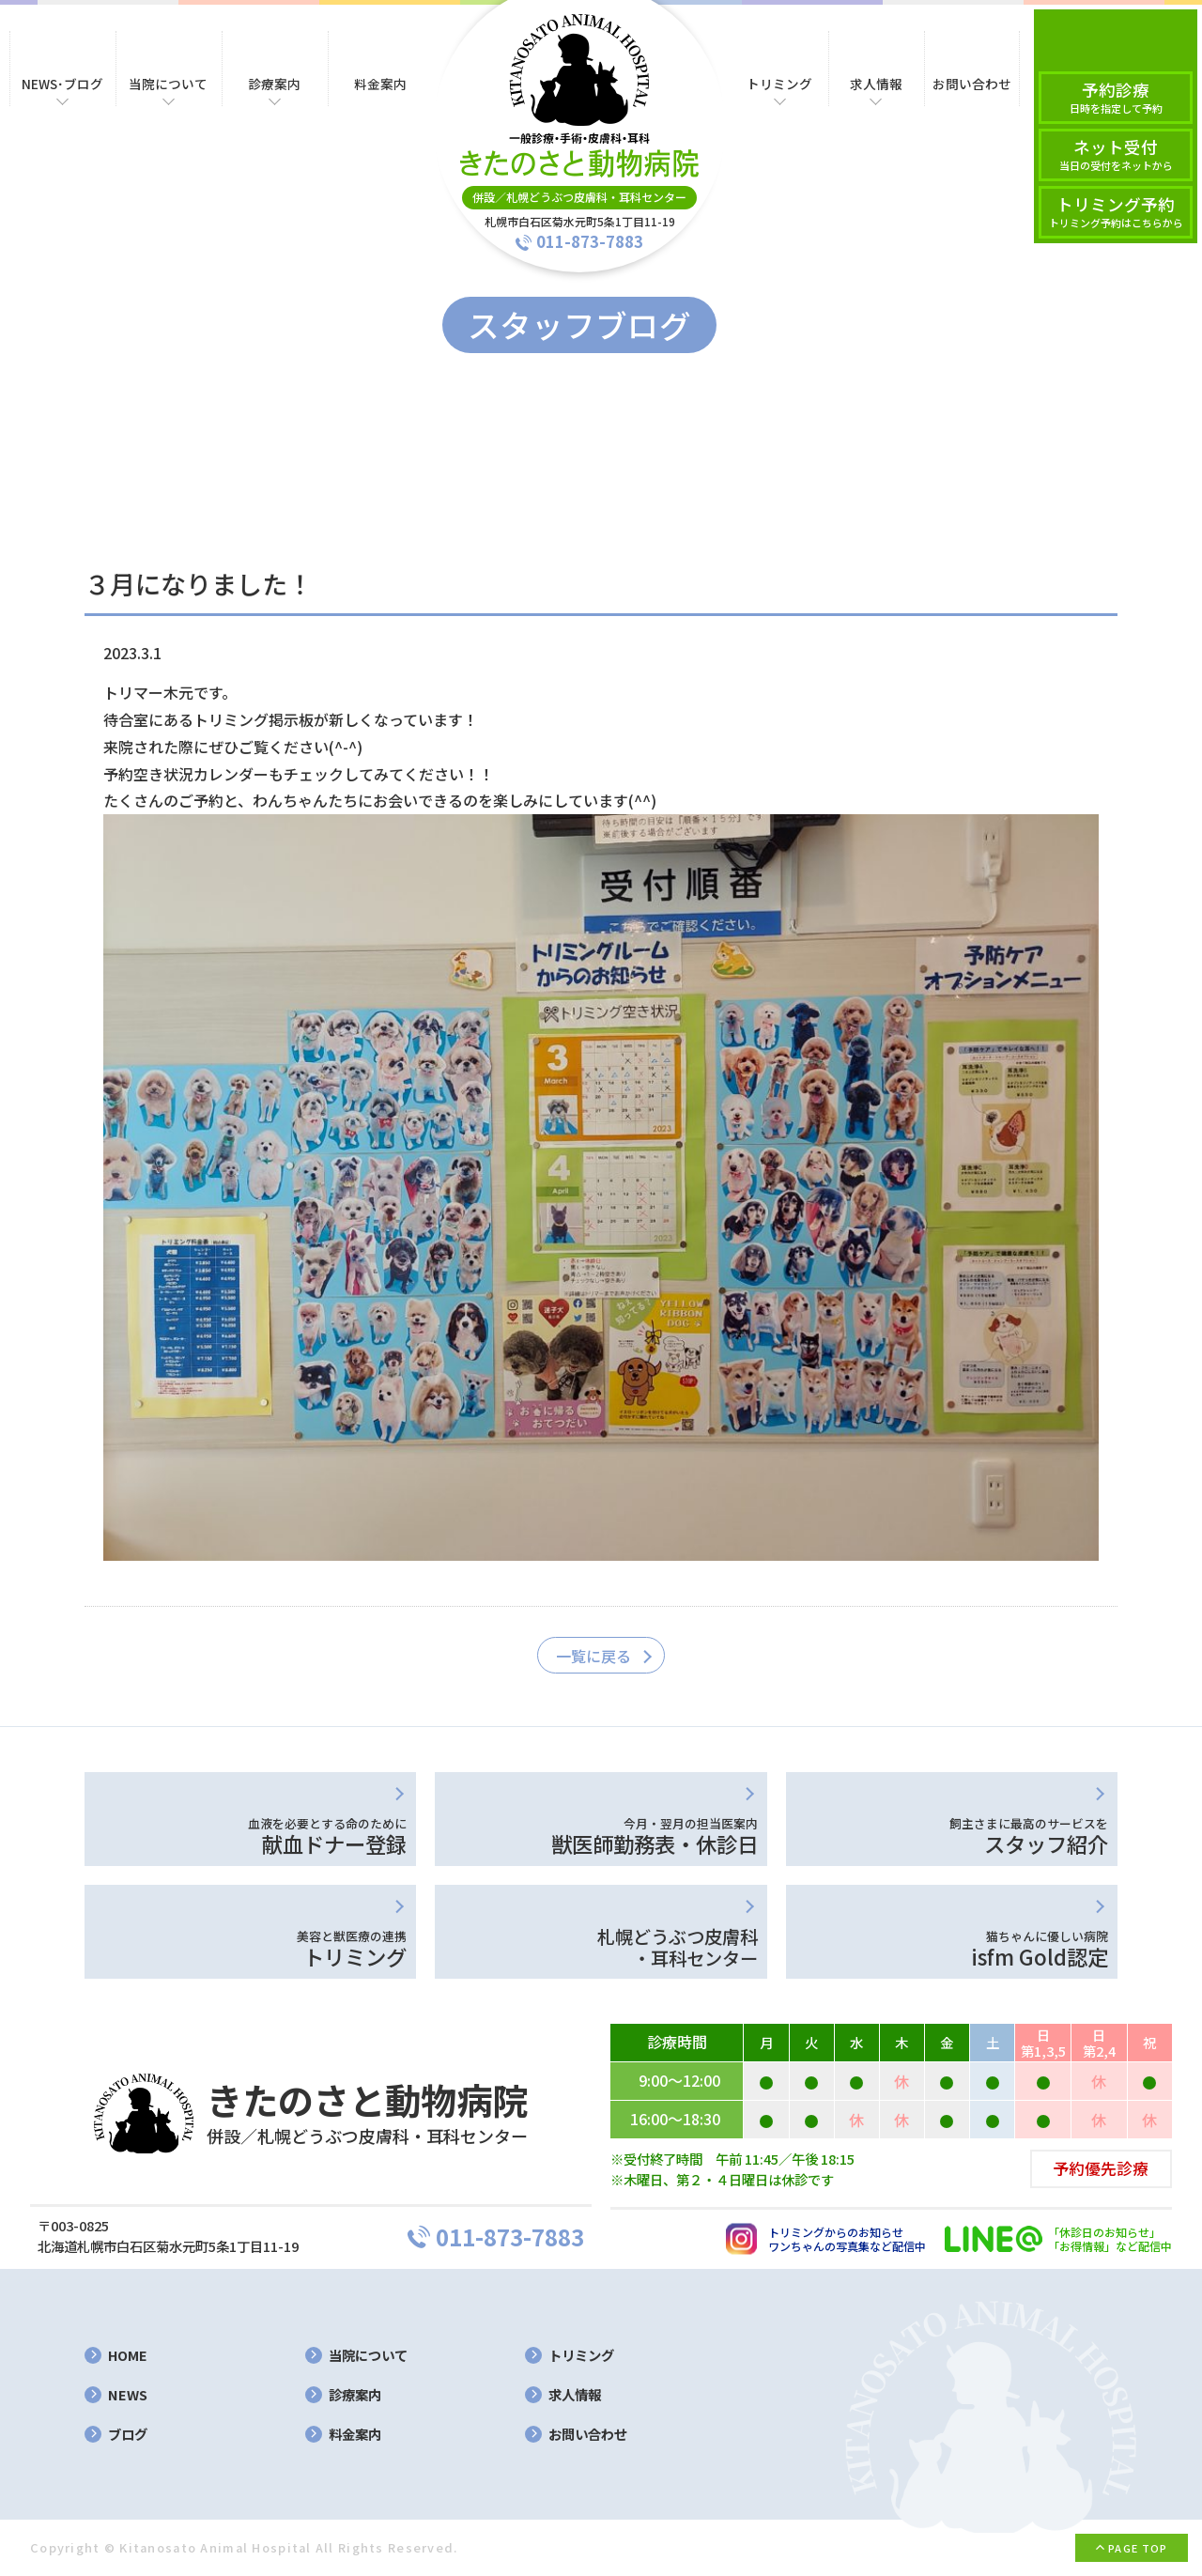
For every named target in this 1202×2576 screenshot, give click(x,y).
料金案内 (355, 2435)
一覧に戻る (593, 1655)
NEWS (127, 2395)
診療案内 (355, 2395)
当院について (368, 2356)
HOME (127, 2356)
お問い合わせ (587, 2435)
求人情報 (574, 2395)
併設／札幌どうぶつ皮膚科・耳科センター (579, 197)
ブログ (127, 2435)
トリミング (581, 2356)
